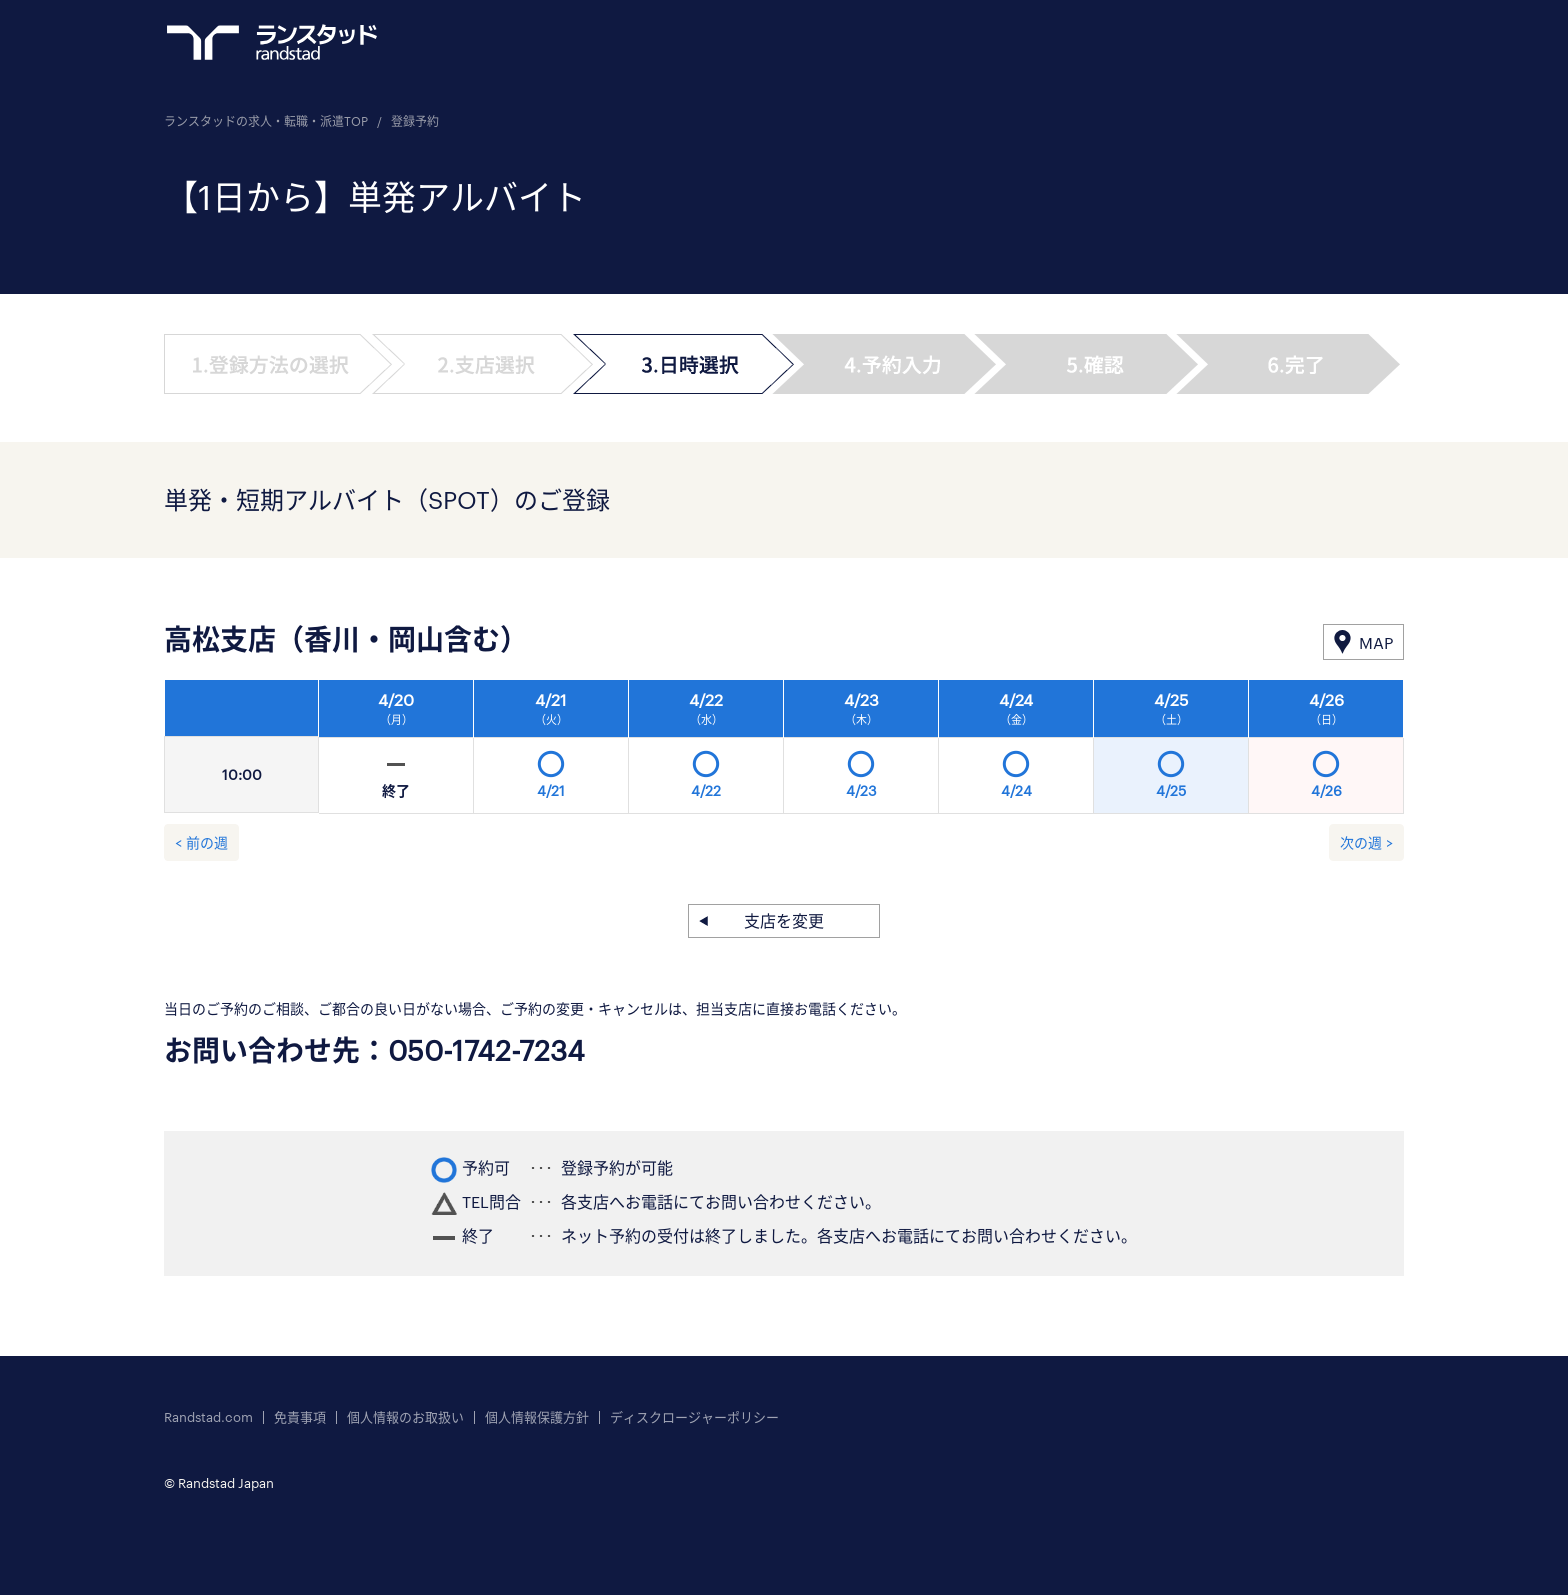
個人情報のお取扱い (405, 1417)
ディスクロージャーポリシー (694, 1417)
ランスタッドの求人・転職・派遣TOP (266, 121)
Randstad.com (208, 1417)
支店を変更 (784, 920)
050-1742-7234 (486, 1050)
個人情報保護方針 (537, 1417)
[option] (861, 752)
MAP (1376, 642)
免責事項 (300, 1417)
